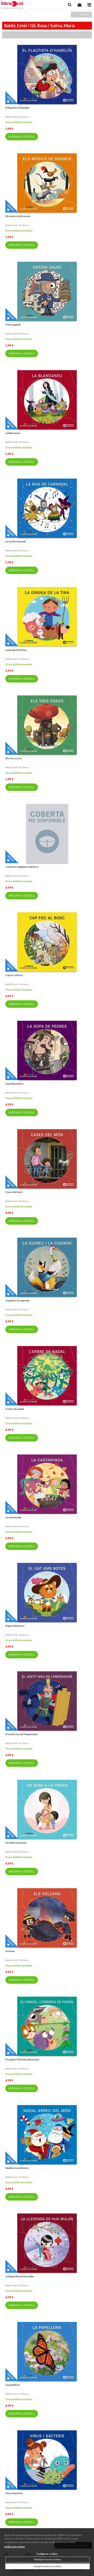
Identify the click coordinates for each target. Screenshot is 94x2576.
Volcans (10, 1951)
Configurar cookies (47, 2553)
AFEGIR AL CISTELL (22, 136)
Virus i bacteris (14, 2493)
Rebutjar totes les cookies (47, 2559)
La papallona (12, 2384)
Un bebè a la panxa (15, 1842)
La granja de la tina (15, 649)
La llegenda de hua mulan (19, 2276)
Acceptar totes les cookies (47, 2566)
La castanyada (13, 1517)
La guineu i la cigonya (17, 1300)
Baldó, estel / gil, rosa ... (17, 116)
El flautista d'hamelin (17, 107)
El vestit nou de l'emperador (21, 1734)
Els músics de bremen (17, 216)
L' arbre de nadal (14, 1408)
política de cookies (14, 2546)
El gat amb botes (15, 1625)
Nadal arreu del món (17, 2167)
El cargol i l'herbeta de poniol (22, 2059)
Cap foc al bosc (14, 975)
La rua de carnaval (15, 541)
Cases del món (13, 1192)
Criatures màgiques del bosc (22, 866)
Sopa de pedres (14, 1083)
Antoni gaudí (12, 324)
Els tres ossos (13, 758)
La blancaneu (12, 433)
